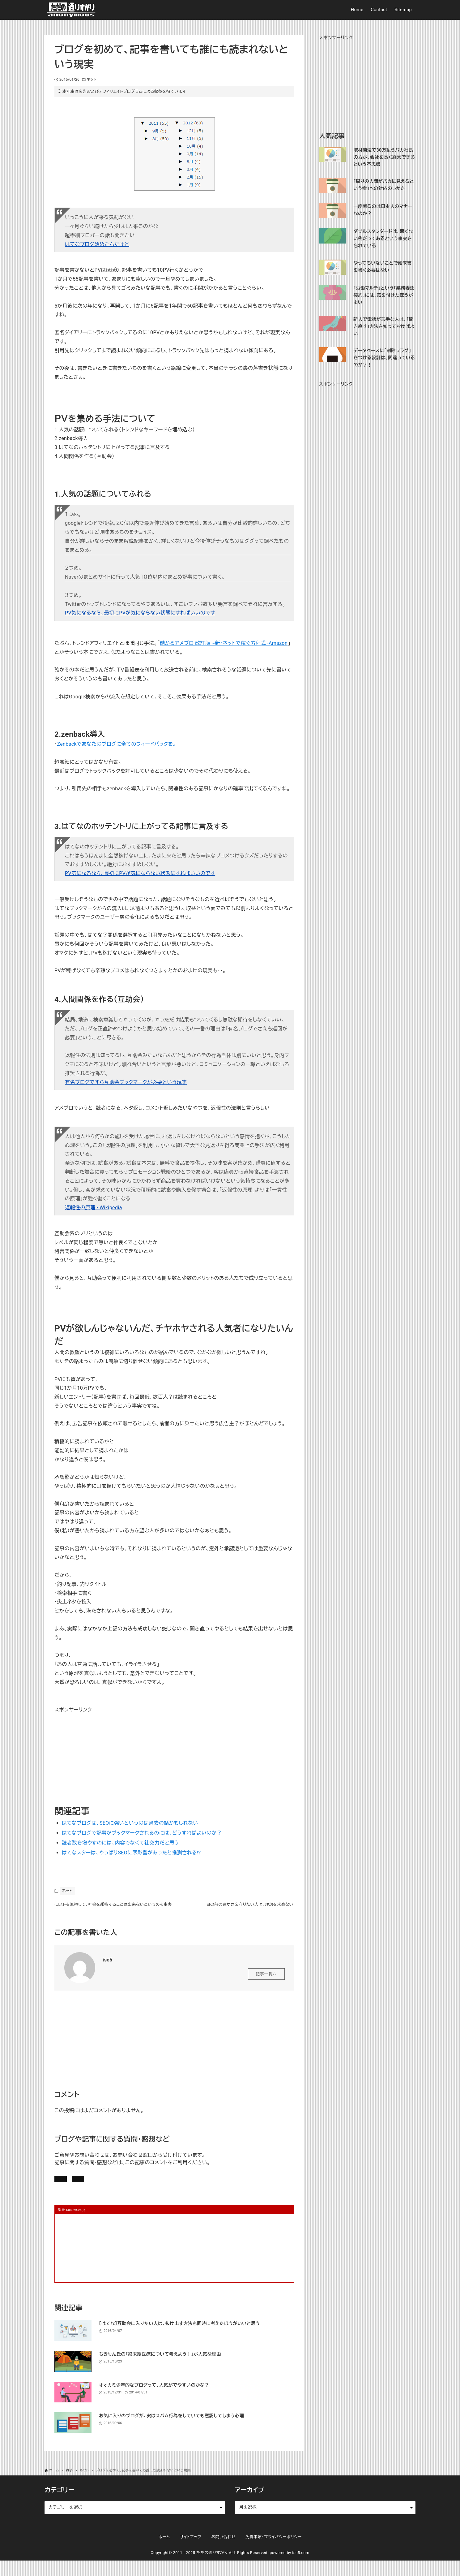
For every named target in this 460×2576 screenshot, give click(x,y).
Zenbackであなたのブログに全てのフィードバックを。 (116, 744)
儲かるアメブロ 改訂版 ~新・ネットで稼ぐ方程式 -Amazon (224, 643)
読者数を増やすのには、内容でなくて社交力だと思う (120, 1843)
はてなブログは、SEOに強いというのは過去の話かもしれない (130, 1823)
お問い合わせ (140, 2191)
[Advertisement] (100, 1753)
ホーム (164, 2552)
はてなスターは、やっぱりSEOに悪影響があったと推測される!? (131, 1853)
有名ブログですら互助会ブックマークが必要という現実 (126, 1082)
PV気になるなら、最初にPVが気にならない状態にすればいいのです (140, 613)
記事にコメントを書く (84, 2191)
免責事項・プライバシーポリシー (273, 2552)
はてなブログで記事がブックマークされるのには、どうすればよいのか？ (142, 1833)
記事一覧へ (266, 1984)
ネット (91, 79)
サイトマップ (191, 2552)
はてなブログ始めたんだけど (97, 244)
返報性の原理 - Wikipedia (93, 1207)
